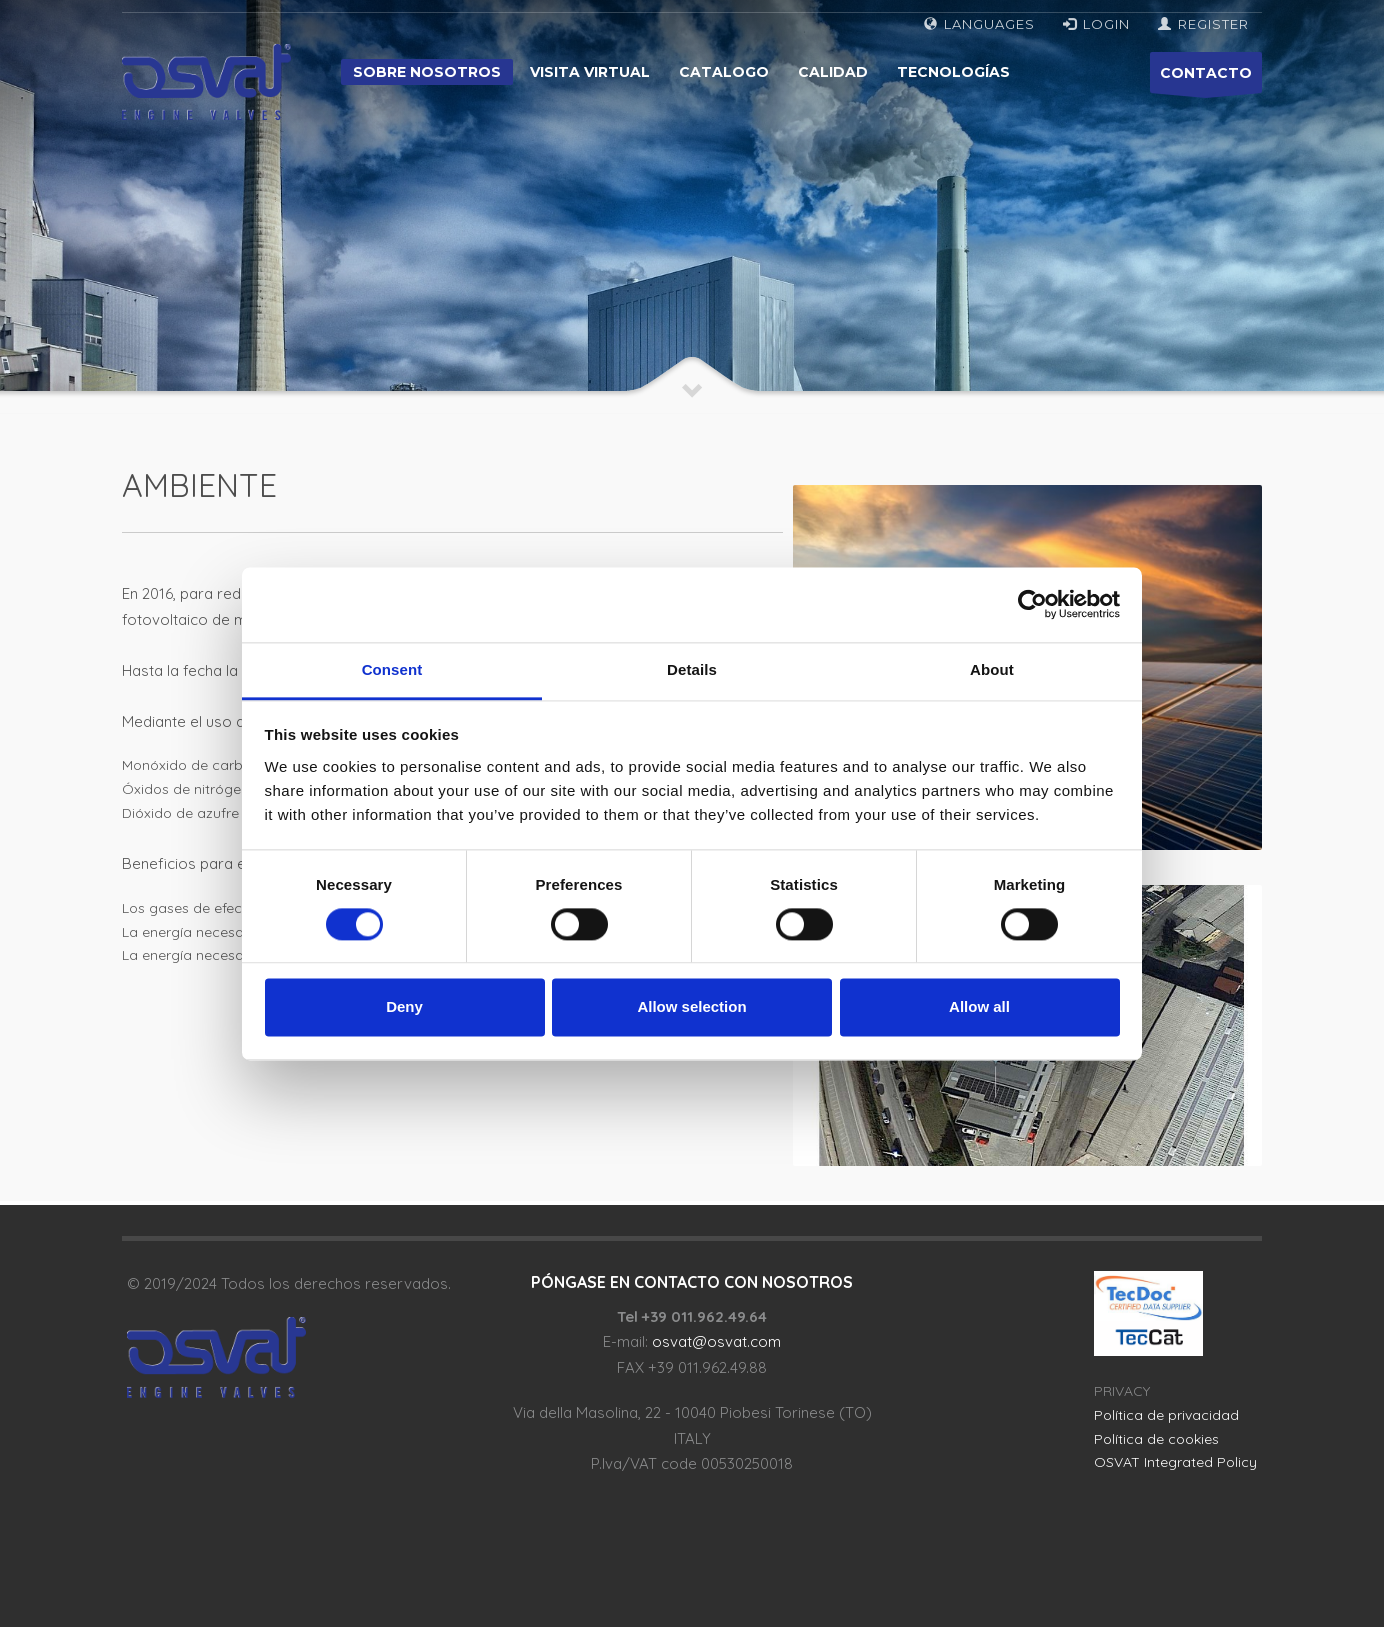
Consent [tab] (392, 669)
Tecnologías (953, 72)
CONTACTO (1206, 78)
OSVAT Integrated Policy (1175, 1462)
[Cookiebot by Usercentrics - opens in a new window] (1032, 604)
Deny (404, 1007)
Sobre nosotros (427, 72)
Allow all (979, 1007)
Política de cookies (1156, 1439)
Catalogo (724, 72)
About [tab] (992, 669)
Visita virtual (590, 72)
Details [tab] (692, 669)
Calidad (833, 72)
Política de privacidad (1166, 1415)
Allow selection (691, 1007)
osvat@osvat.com (716, 1341)
